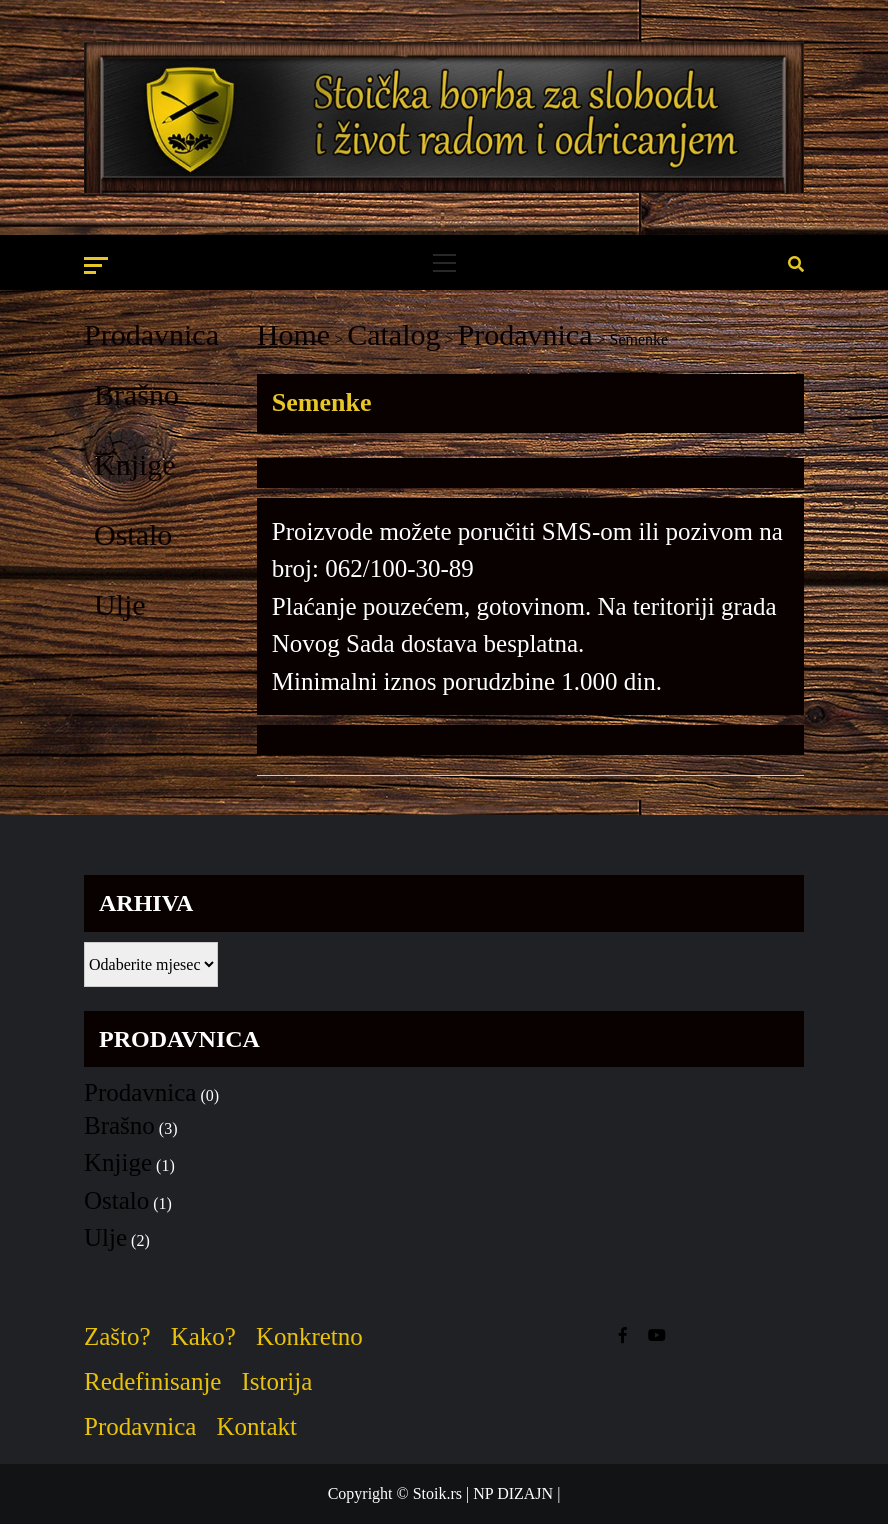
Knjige (135, 464)
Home (293, 334)
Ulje (120, 604)
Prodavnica (151, 334)
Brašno (136, 394)
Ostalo (133, 534)
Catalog (393, 334)
